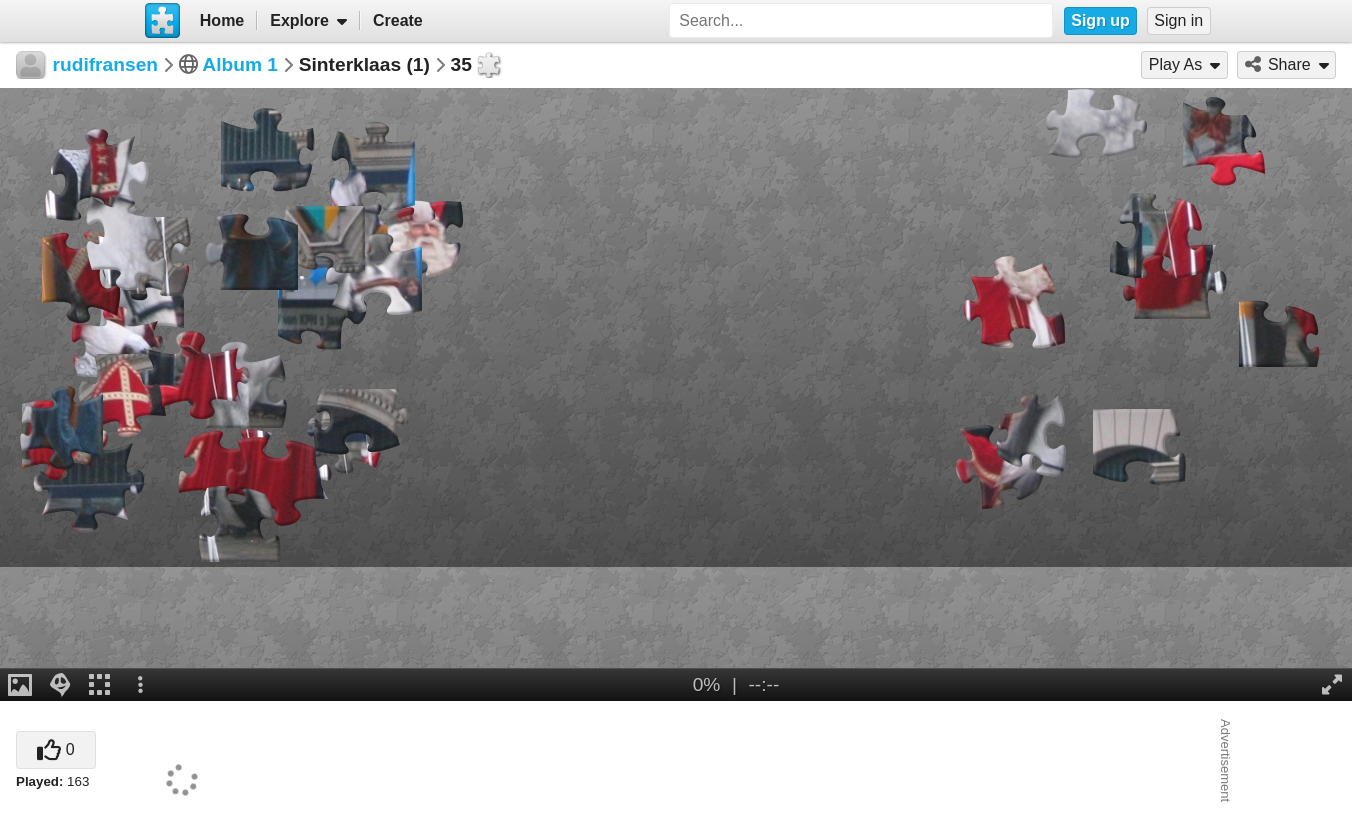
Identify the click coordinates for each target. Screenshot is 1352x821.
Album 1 (240, 64)
